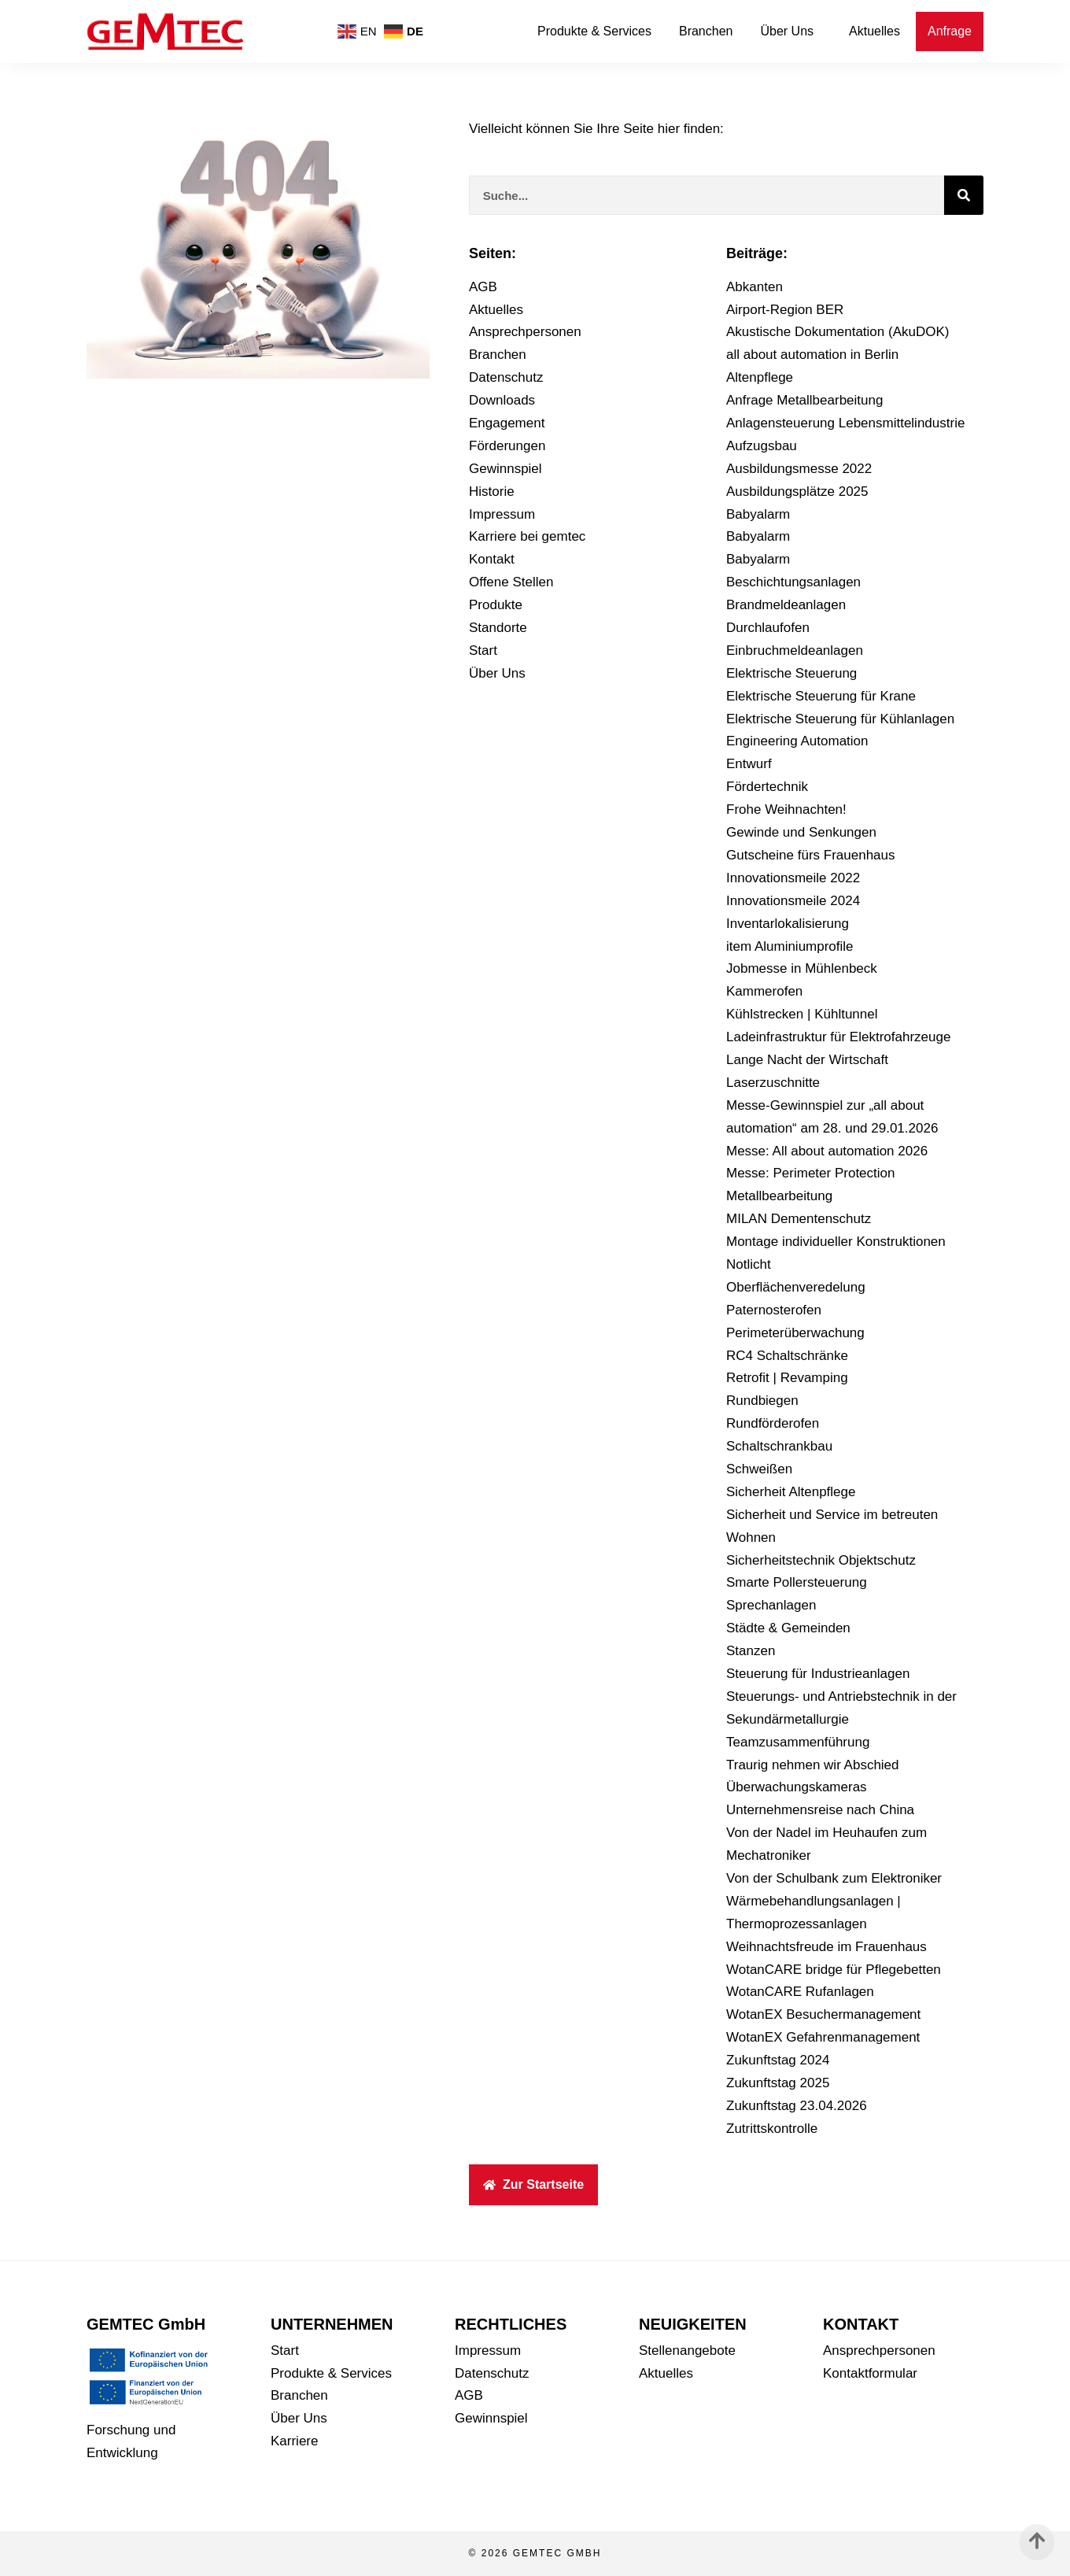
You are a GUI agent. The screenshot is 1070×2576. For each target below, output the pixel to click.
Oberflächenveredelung (795, 1287)
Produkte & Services (594, 31)
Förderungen (507, 445)
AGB (483, 286)
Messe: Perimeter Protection (810, 1173)
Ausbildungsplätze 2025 (797, 491)
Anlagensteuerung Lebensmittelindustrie (845, 423)
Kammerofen (764, 991)
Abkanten (754, 286)
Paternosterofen (773, 1310)
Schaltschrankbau (779, 1446)
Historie (492, 491)
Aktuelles (874, 31)
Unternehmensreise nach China (820, 1809)
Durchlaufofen (768, 627)
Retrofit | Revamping (787, 1377)
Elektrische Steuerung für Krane (821, 696)
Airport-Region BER (784, 309)
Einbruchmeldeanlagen (794, 650)
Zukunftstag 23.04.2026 (796, 2105)
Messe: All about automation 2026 (827, 1151)
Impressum (502, 514)
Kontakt (492, 559)
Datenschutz (506, 377)
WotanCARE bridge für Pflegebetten (833, 1969)
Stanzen (750, 1650)
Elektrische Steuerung (791, 673)
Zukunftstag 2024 (777, 2060)
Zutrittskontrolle (771, 2128)
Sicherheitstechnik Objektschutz (821, 1560)
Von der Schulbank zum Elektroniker (834, 1878)
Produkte (495, 604)
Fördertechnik (767, 786)
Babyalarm (758, 514)
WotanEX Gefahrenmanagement (823, 2037)
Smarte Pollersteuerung (796, 1582)
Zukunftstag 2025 (777, 2082)
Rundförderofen (772, 1423)
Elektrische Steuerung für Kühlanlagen (840, 718)
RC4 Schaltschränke (787, 1355)
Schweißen (759, 1469)
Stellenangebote (687, 2350)
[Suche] (963, 195)
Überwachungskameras (796, 1787)
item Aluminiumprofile (790, 946)
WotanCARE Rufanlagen (800, 1991)
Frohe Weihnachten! (786, 809)
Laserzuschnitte (773, 1082)
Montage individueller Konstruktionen (836, 1241)
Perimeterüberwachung (795, 1332)
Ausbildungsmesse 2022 (799, 468)
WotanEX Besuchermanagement (823, 2014)
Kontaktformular (870, 2373)
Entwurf (749, 763)
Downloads (502, 400)
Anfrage (950, 31)
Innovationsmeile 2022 (793, 877)
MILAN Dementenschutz (798, 1218)
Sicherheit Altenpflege (790, 1491)
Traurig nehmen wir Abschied (812, 1764)
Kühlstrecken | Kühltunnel (801, 1014)
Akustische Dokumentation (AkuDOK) (837, 331)
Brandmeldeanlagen (786, 604)
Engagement (506, 423)
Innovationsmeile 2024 (793, 900)
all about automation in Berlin (812, 354)
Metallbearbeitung (779, 1195)
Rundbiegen (762, 1400)
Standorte (498, 627)
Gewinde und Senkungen (801, 832)
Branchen (706, 31)
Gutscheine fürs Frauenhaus (810, 855)
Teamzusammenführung (797, 1742)
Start (483, 650)
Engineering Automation (797, 741)
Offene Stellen (511, 582)
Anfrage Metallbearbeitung (804, 400)
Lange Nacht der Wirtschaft (807, 1059)
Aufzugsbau (761, 445)
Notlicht (748, 1264)
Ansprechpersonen (525, 331)
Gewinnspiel (505, 468)
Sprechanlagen (771, 1605)
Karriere (294, 2441)
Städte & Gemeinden (788, 1628)
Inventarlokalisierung (787, 923)
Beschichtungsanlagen (793, 582)
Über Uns (790, 31)
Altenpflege (759, 377)
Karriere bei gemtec (527, 536)
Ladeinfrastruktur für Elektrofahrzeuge (838, 1036)
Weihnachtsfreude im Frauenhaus (826, 1946)
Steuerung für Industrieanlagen (818, 1673)
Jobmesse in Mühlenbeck (801, 968)
